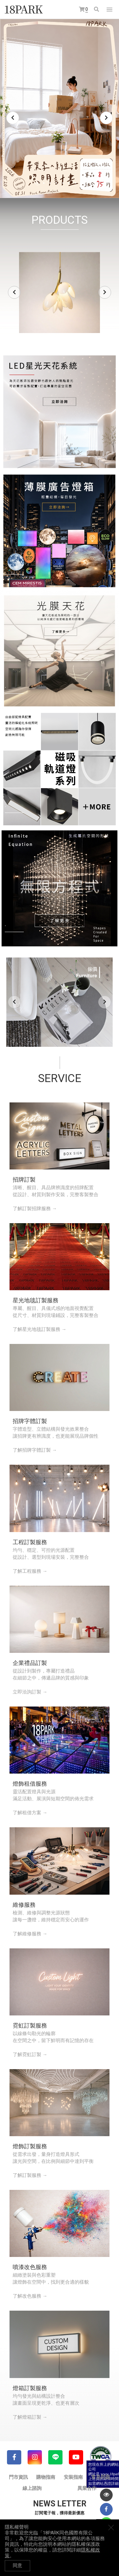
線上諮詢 (32, 2488)
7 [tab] (75, 183)
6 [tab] (69, 183)
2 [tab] (44, 183)
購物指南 (45, 2477)
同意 (17, 2565)
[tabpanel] (59, 108)
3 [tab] (50, 183)
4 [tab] (56, 183)
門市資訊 (18, 2477)
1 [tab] (37, 183)
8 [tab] (82, 183)
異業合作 (86, 2488)
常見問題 (100, 2477)
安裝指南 (73, 2477)
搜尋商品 (96, 9)
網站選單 (109, 9)
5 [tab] (63, 183)
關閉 (111, 2527)
